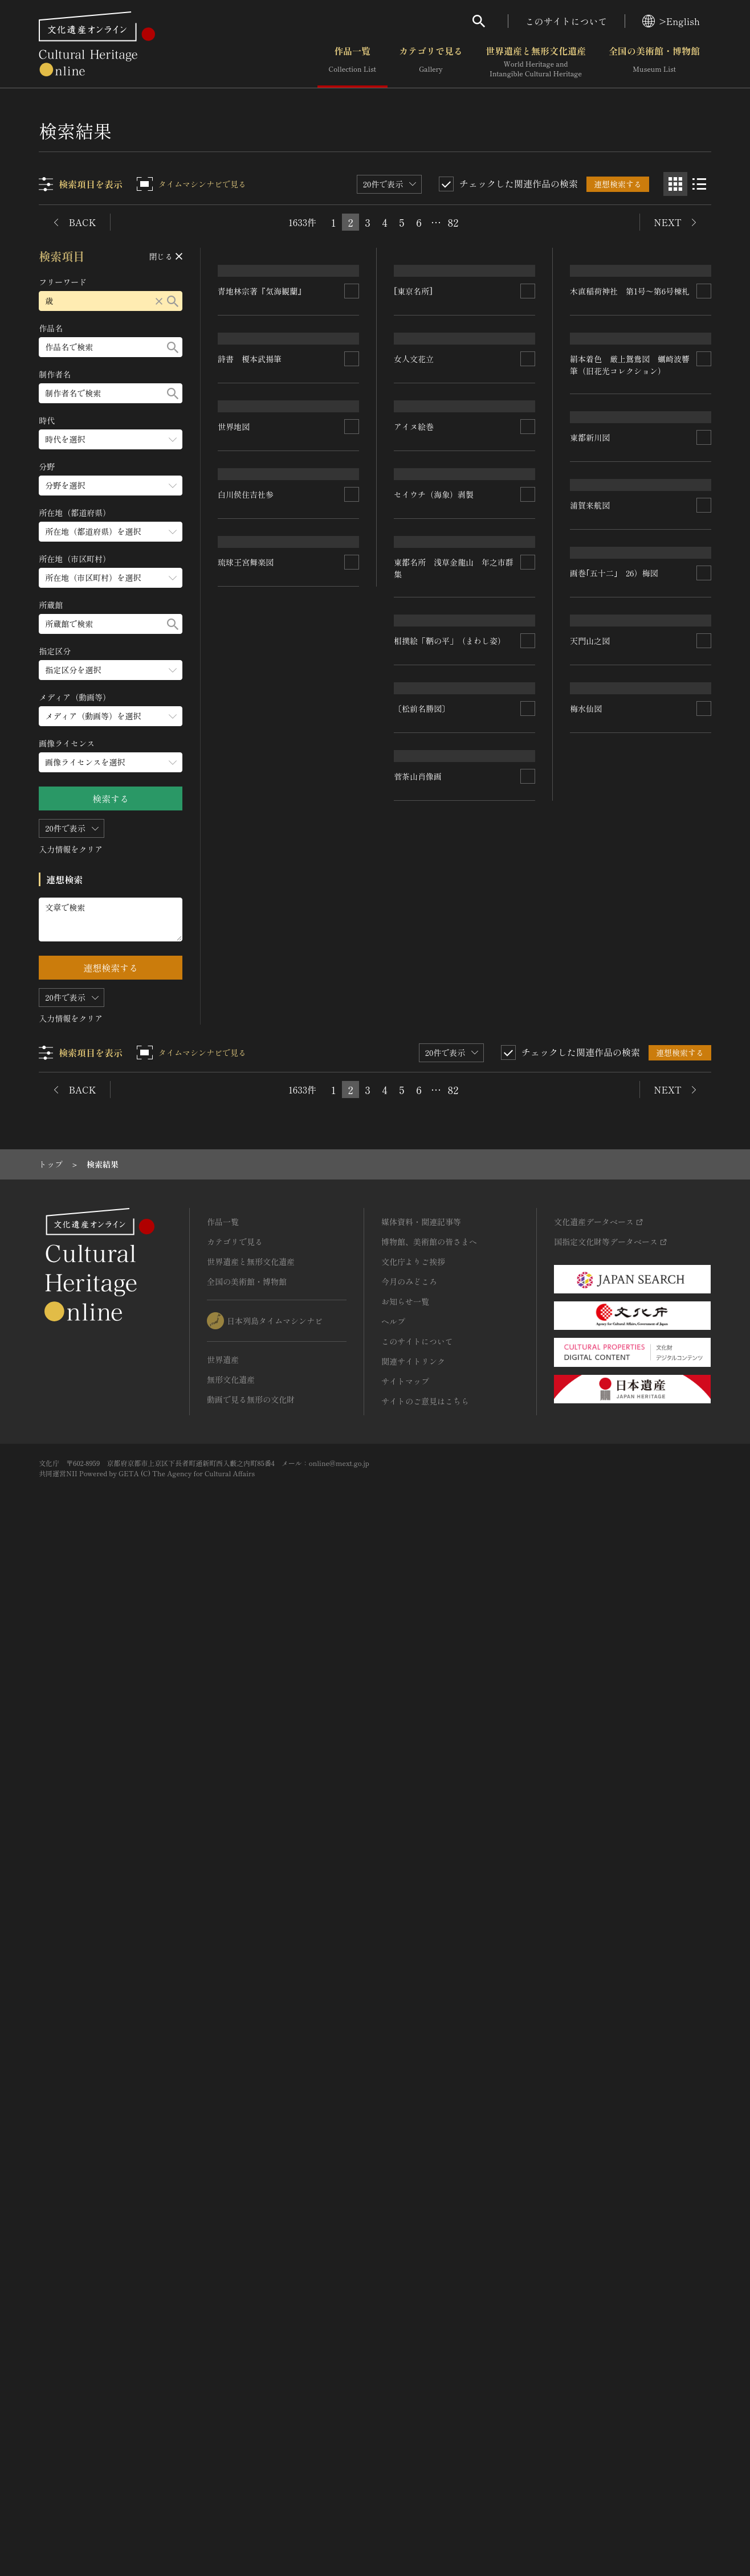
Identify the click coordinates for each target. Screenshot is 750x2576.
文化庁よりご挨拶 (413, 2291)
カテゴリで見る (431, 62)
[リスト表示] (699, 184)
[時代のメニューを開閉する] (111, 439)
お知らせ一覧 (405, 2331)
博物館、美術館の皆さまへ (429, 2271)
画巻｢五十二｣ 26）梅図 (614, 1350)
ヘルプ (393, 2351)
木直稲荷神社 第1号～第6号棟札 (630, 373)
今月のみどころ (409, 2311)
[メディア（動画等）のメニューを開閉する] (111, 716)
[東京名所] (413, 373)
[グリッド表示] (675, 184)
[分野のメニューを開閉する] (111, 485)
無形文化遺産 (231, 2409)
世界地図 (234, 1190)
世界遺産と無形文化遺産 (536, 62)
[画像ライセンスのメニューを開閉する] (111, 762)
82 (453, 222)
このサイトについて (566, 21)
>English (671, 21)
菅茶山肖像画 (418, 1877)
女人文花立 (414, 570)
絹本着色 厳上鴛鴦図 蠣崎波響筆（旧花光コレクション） (630, 806)
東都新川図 (590, 960)
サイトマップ (405, 2411)
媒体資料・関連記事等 (421, 2251)
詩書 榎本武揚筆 (250, 1040)
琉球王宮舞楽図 (246, 1514)
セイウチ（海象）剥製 (434, 865)
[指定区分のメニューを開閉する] (111, 670)
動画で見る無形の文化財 (251, 2429)
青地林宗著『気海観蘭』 (262, 492)
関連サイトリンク (413, 2391)
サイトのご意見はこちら (425, 2430)
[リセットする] (159, 301)
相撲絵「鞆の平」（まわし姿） (450, 1288)
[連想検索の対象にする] (352, 492)
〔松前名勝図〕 (422, 1465)
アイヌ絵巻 (414, 710)
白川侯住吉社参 (246, 1342)
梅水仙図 (234, 2030)
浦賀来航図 (590, 1218)
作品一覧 (352, 62)
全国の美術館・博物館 (654, 62)
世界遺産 (223, 2389)
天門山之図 (590, 1495)
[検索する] (173, 301)
